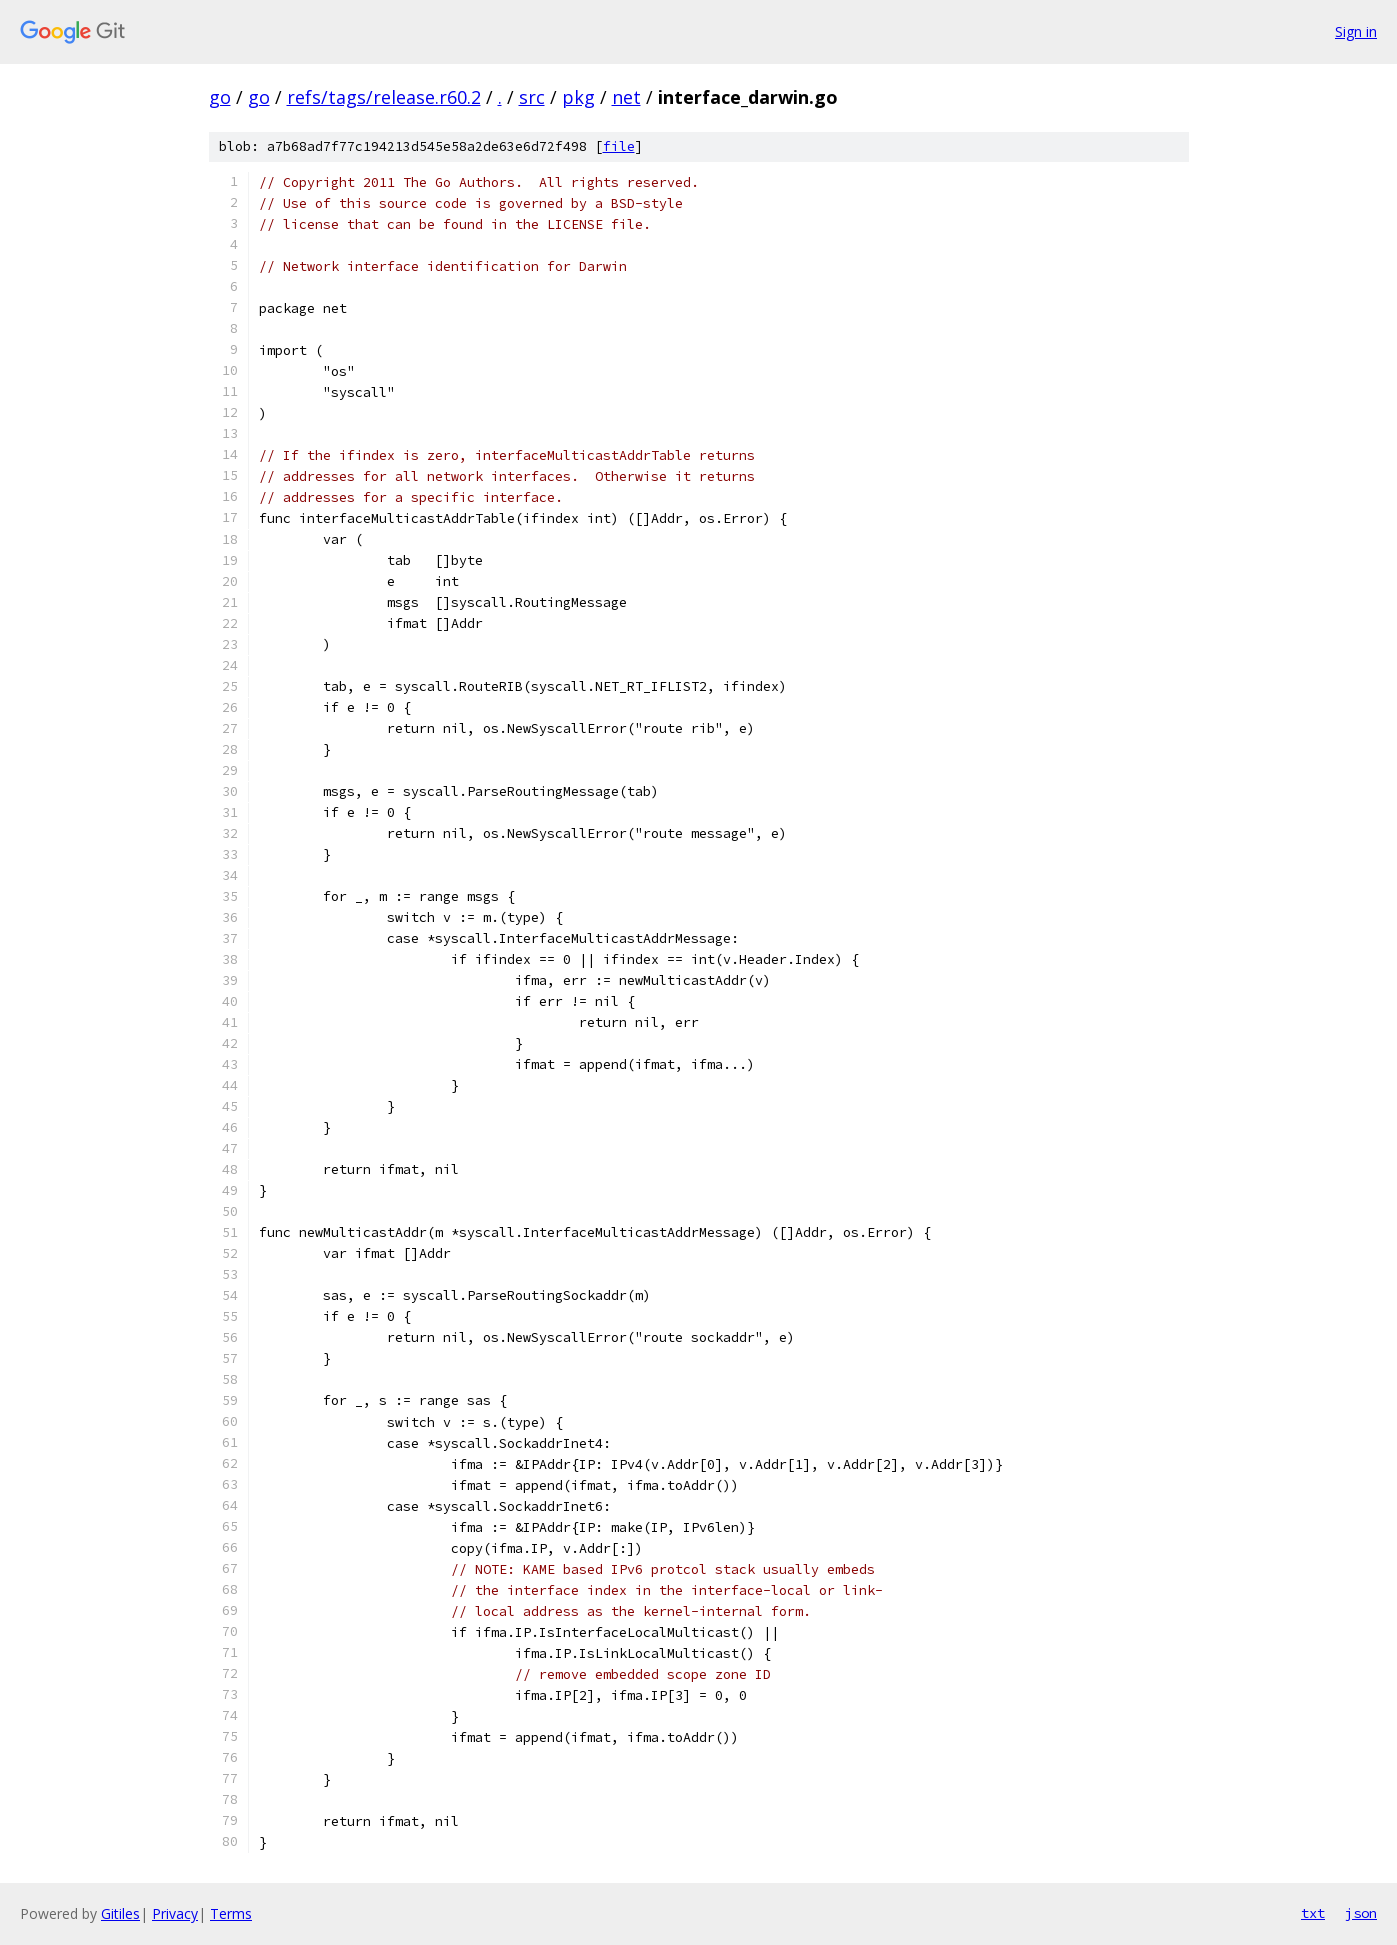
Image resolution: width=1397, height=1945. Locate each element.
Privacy (175, 1913)
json (1361, 1913)
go (220, 97)
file (619, 146)
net (626, 97)
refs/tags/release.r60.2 (384, 97)
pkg (578, 97)
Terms (231, 1913)
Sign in (1356, 31)
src (532, 97)
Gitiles (120, 1913)
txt (1313, 1913)
